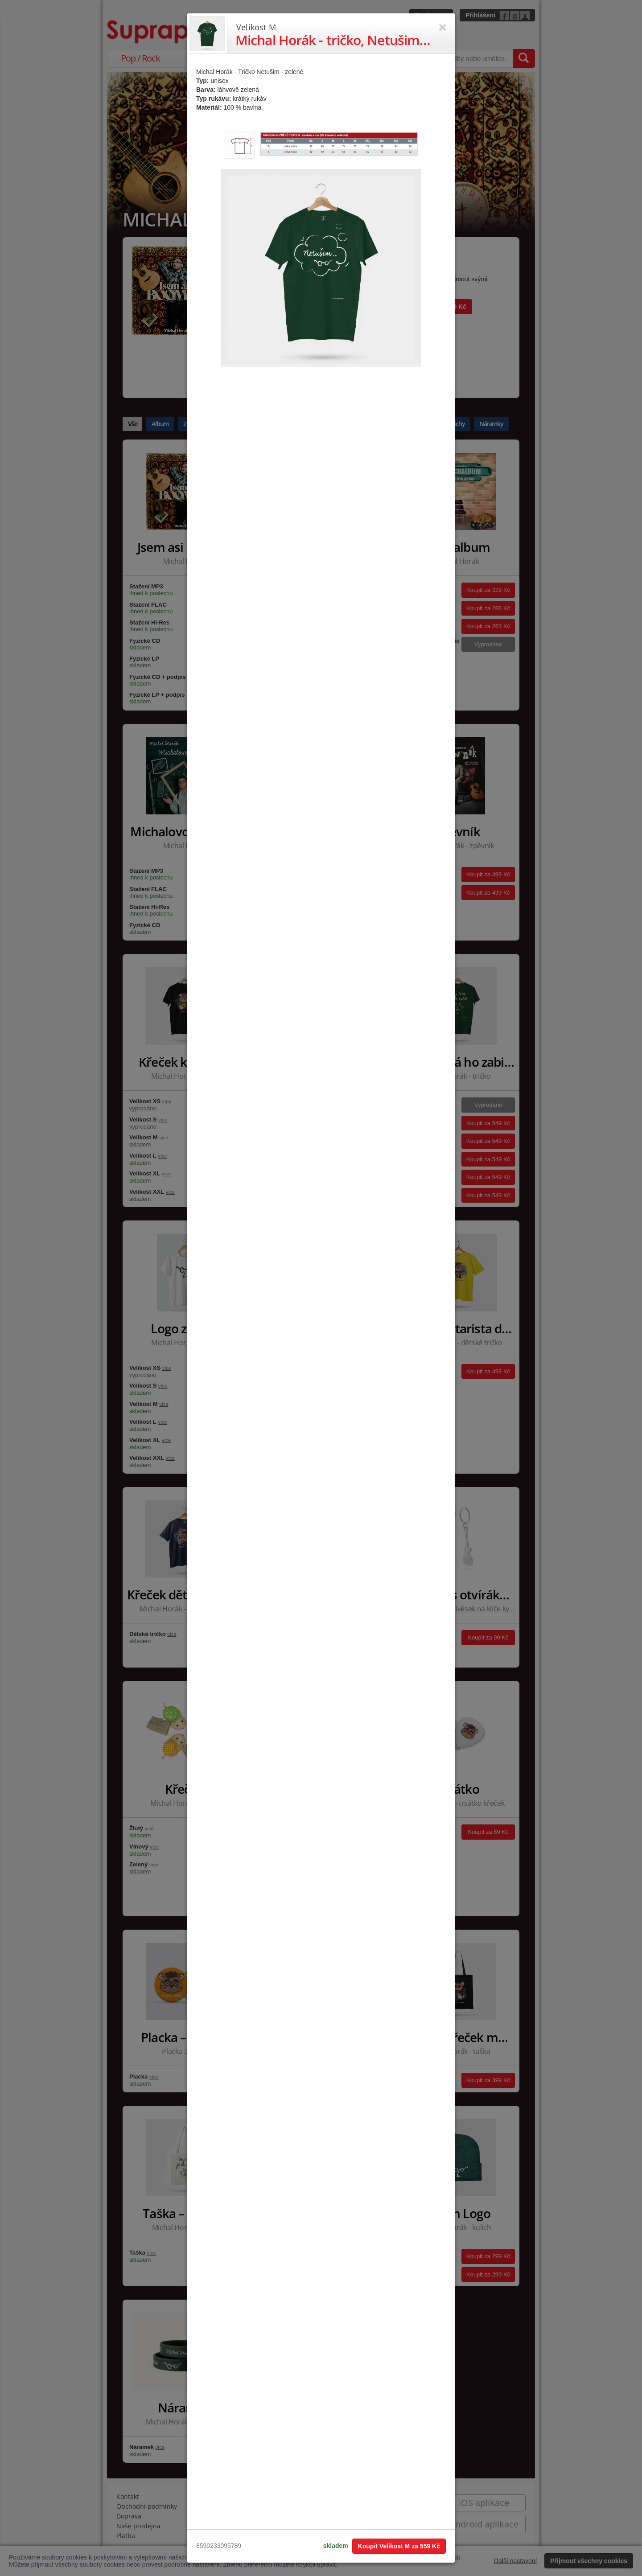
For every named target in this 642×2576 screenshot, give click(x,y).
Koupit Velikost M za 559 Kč (399, 2546)
